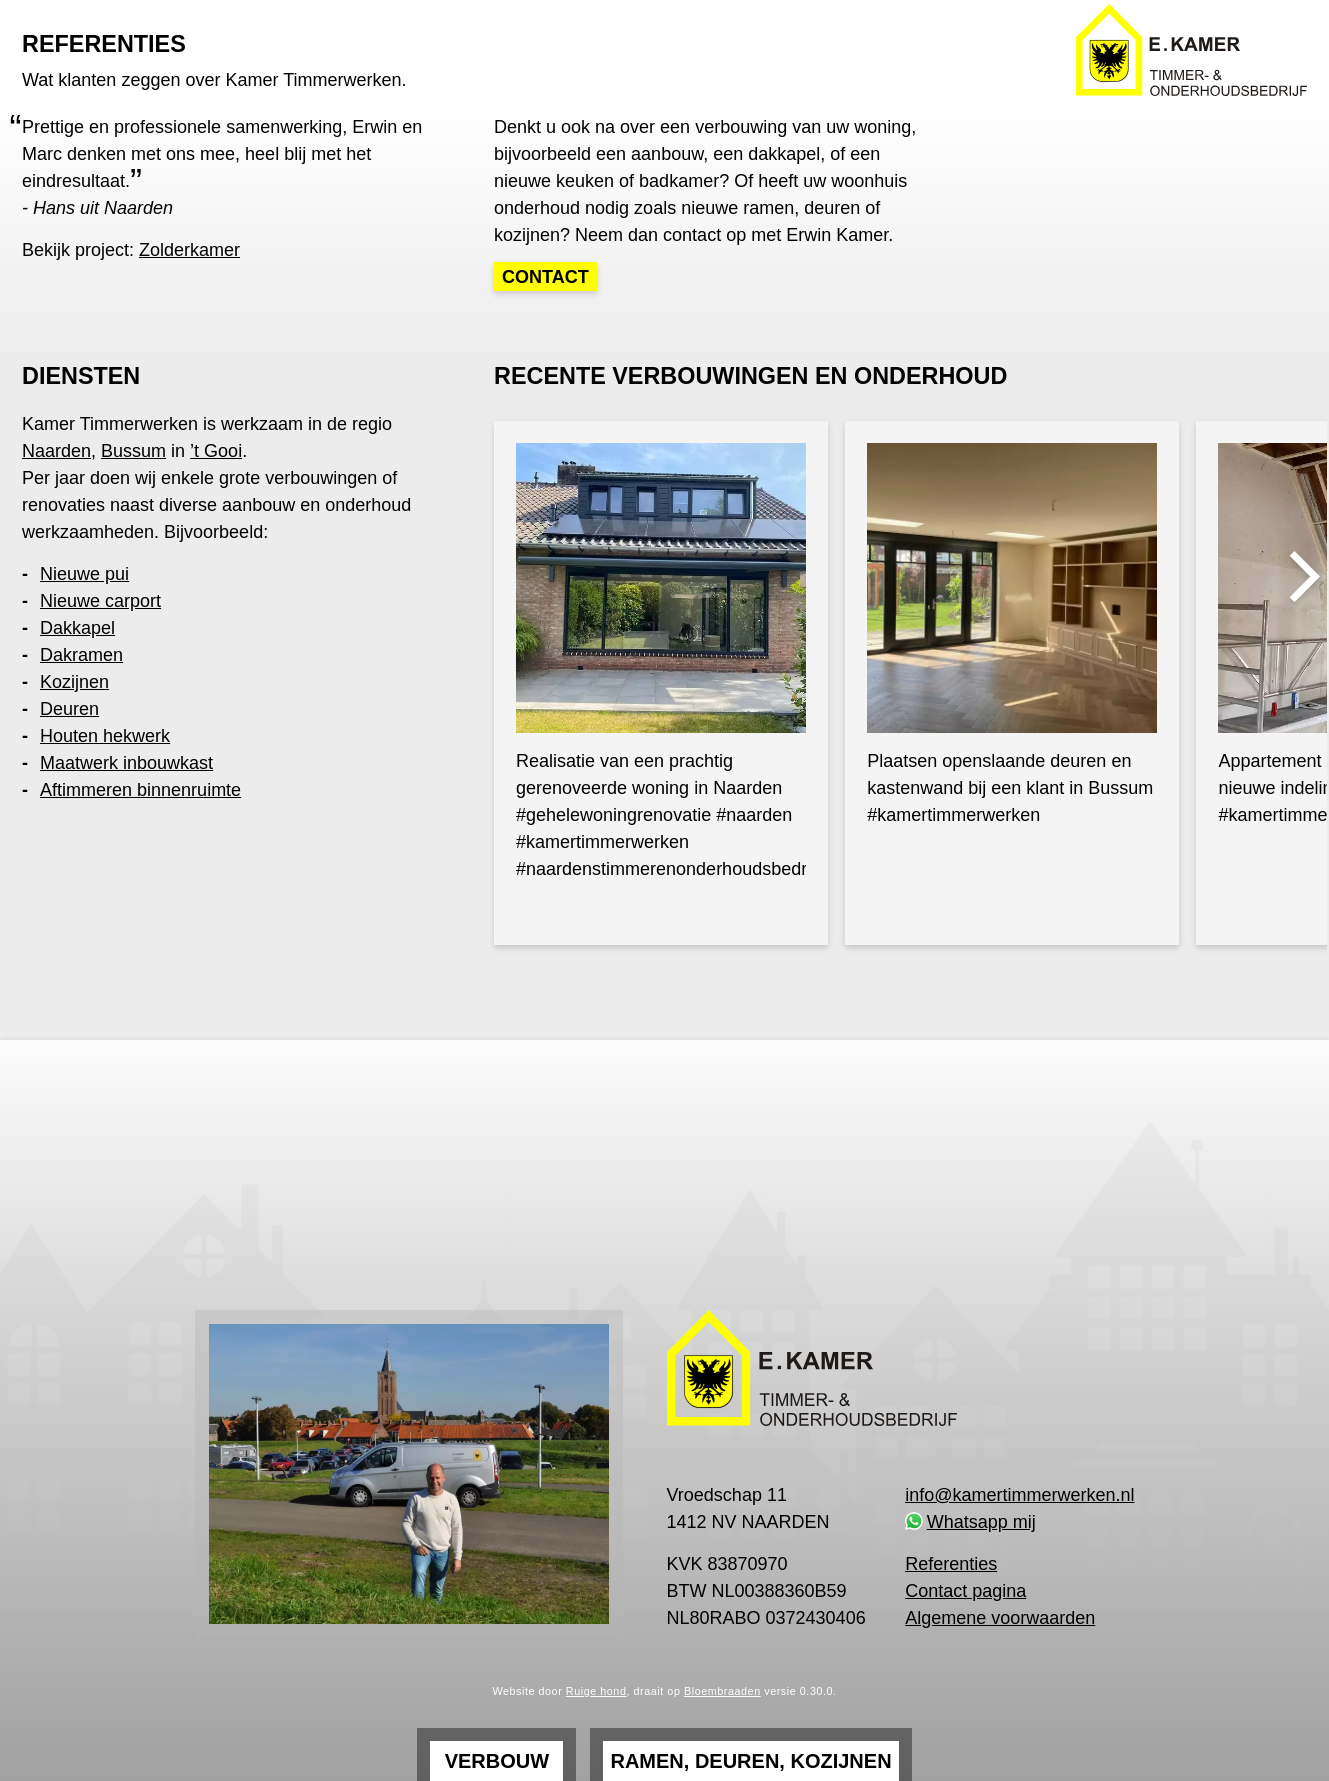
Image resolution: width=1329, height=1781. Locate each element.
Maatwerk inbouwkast (126, 763)
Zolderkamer (189, 250)
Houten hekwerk (105, 736)
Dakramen (81, 655)
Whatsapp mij (981, 1522)
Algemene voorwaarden (1000, 1618)
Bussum (133, 451)
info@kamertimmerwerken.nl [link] (1019, 1495)
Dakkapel (77, 628)
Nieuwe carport (100, 601)
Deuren (69, 709)
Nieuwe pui (84, 574)
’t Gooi (216, 451)
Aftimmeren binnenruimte (140, 790)
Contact (545, 277)
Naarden (56, 451)
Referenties (951, 1564)
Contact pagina (965, 1591)
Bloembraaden (722, 1691)
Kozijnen (74, 682)
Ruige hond (596, 1691)
